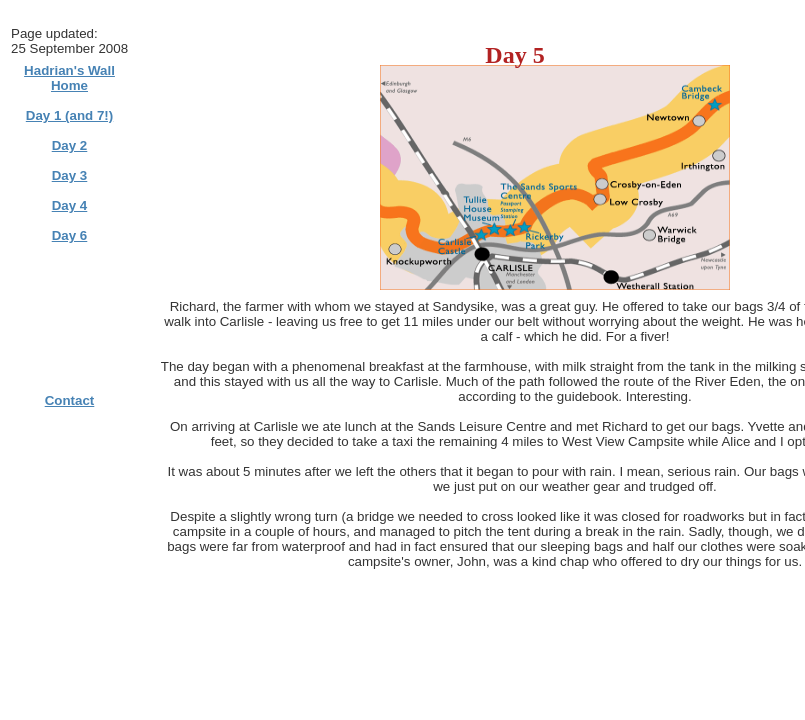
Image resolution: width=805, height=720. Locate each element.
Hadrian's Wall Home (69, 78)
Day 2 (70, 145)
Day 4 (70, 205)
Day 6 (70, 235)
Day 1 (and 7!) (69, 115)
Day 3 (70, 175)
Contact (70, 400)
